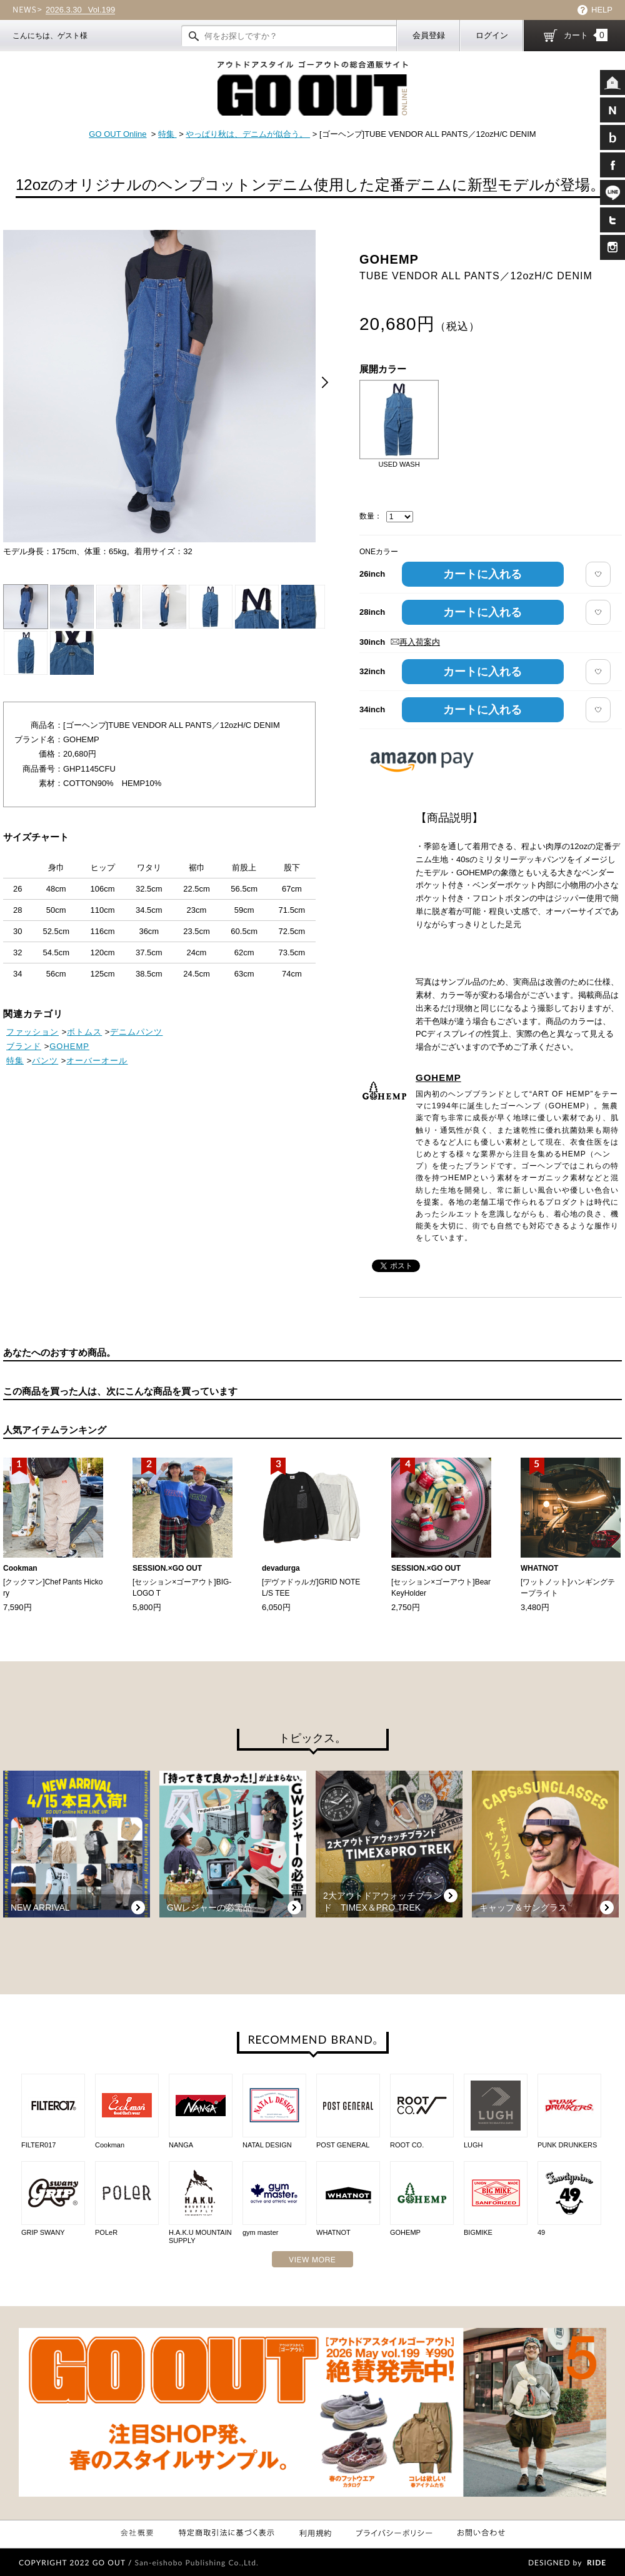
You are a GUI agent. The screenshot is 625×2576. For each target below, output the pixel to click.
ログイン (492, 35)
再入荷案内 (415, 642)
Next (325, 382)
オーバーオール (97, 1060)
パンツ (45, 1060)
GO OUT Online (117, 134)
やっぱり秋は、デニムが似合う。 (248, 134)
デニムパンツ (136, 1032)
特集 (167, 134)
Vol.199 (80, 10)
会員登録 (428, 35)
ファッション (32, 1032)
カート (586, 35)
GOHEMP (438, 1077)
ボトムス (84, 1032)
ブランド (23, 1046)
